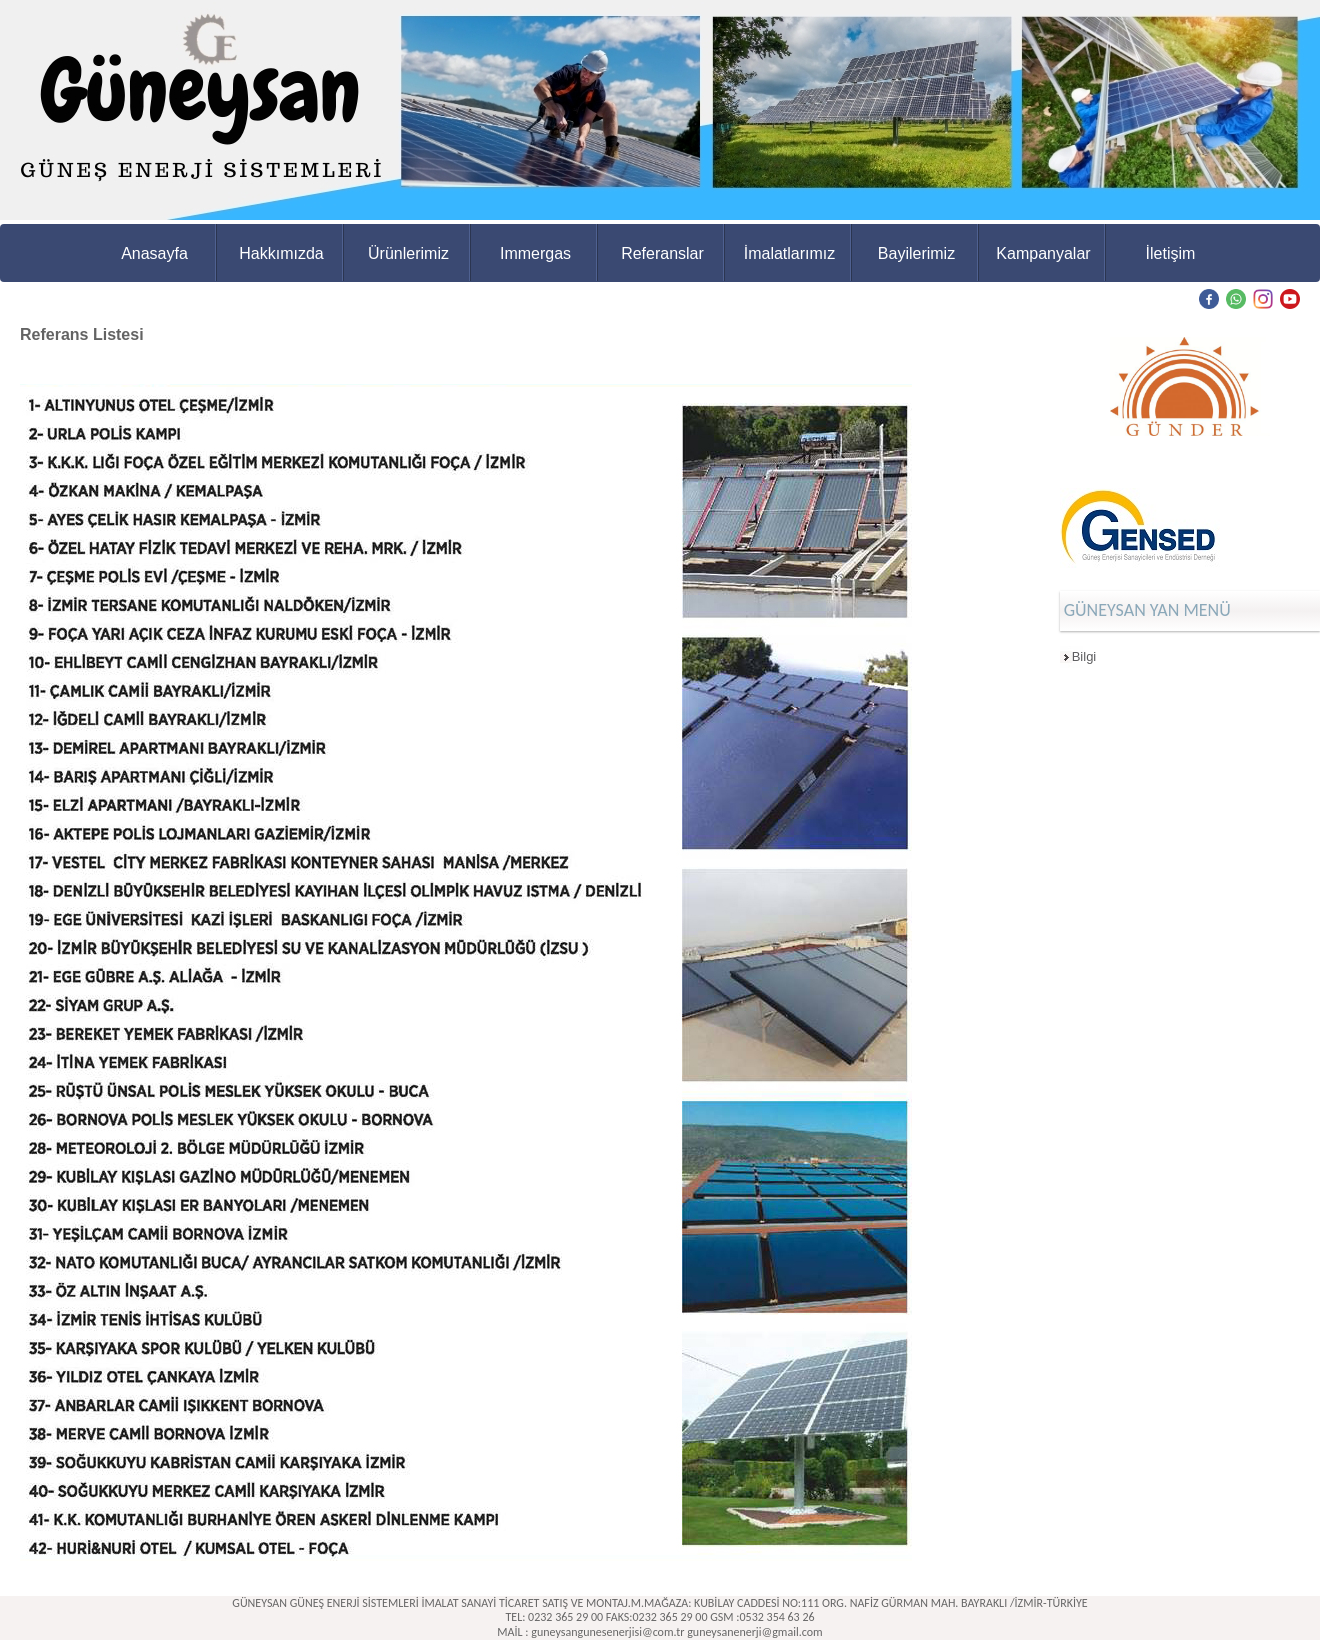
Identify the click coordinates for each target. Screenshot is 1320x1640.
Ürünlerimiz (408, 253)
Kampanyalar (1043, 253)
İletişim (1171, 253)
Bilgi (1084, 656)
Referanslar (662, 253)
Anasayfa (154, 253)
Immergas (535, 253)
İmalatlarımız (790, 253)
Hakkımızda (281, 253)
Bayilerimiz (916, 253)
